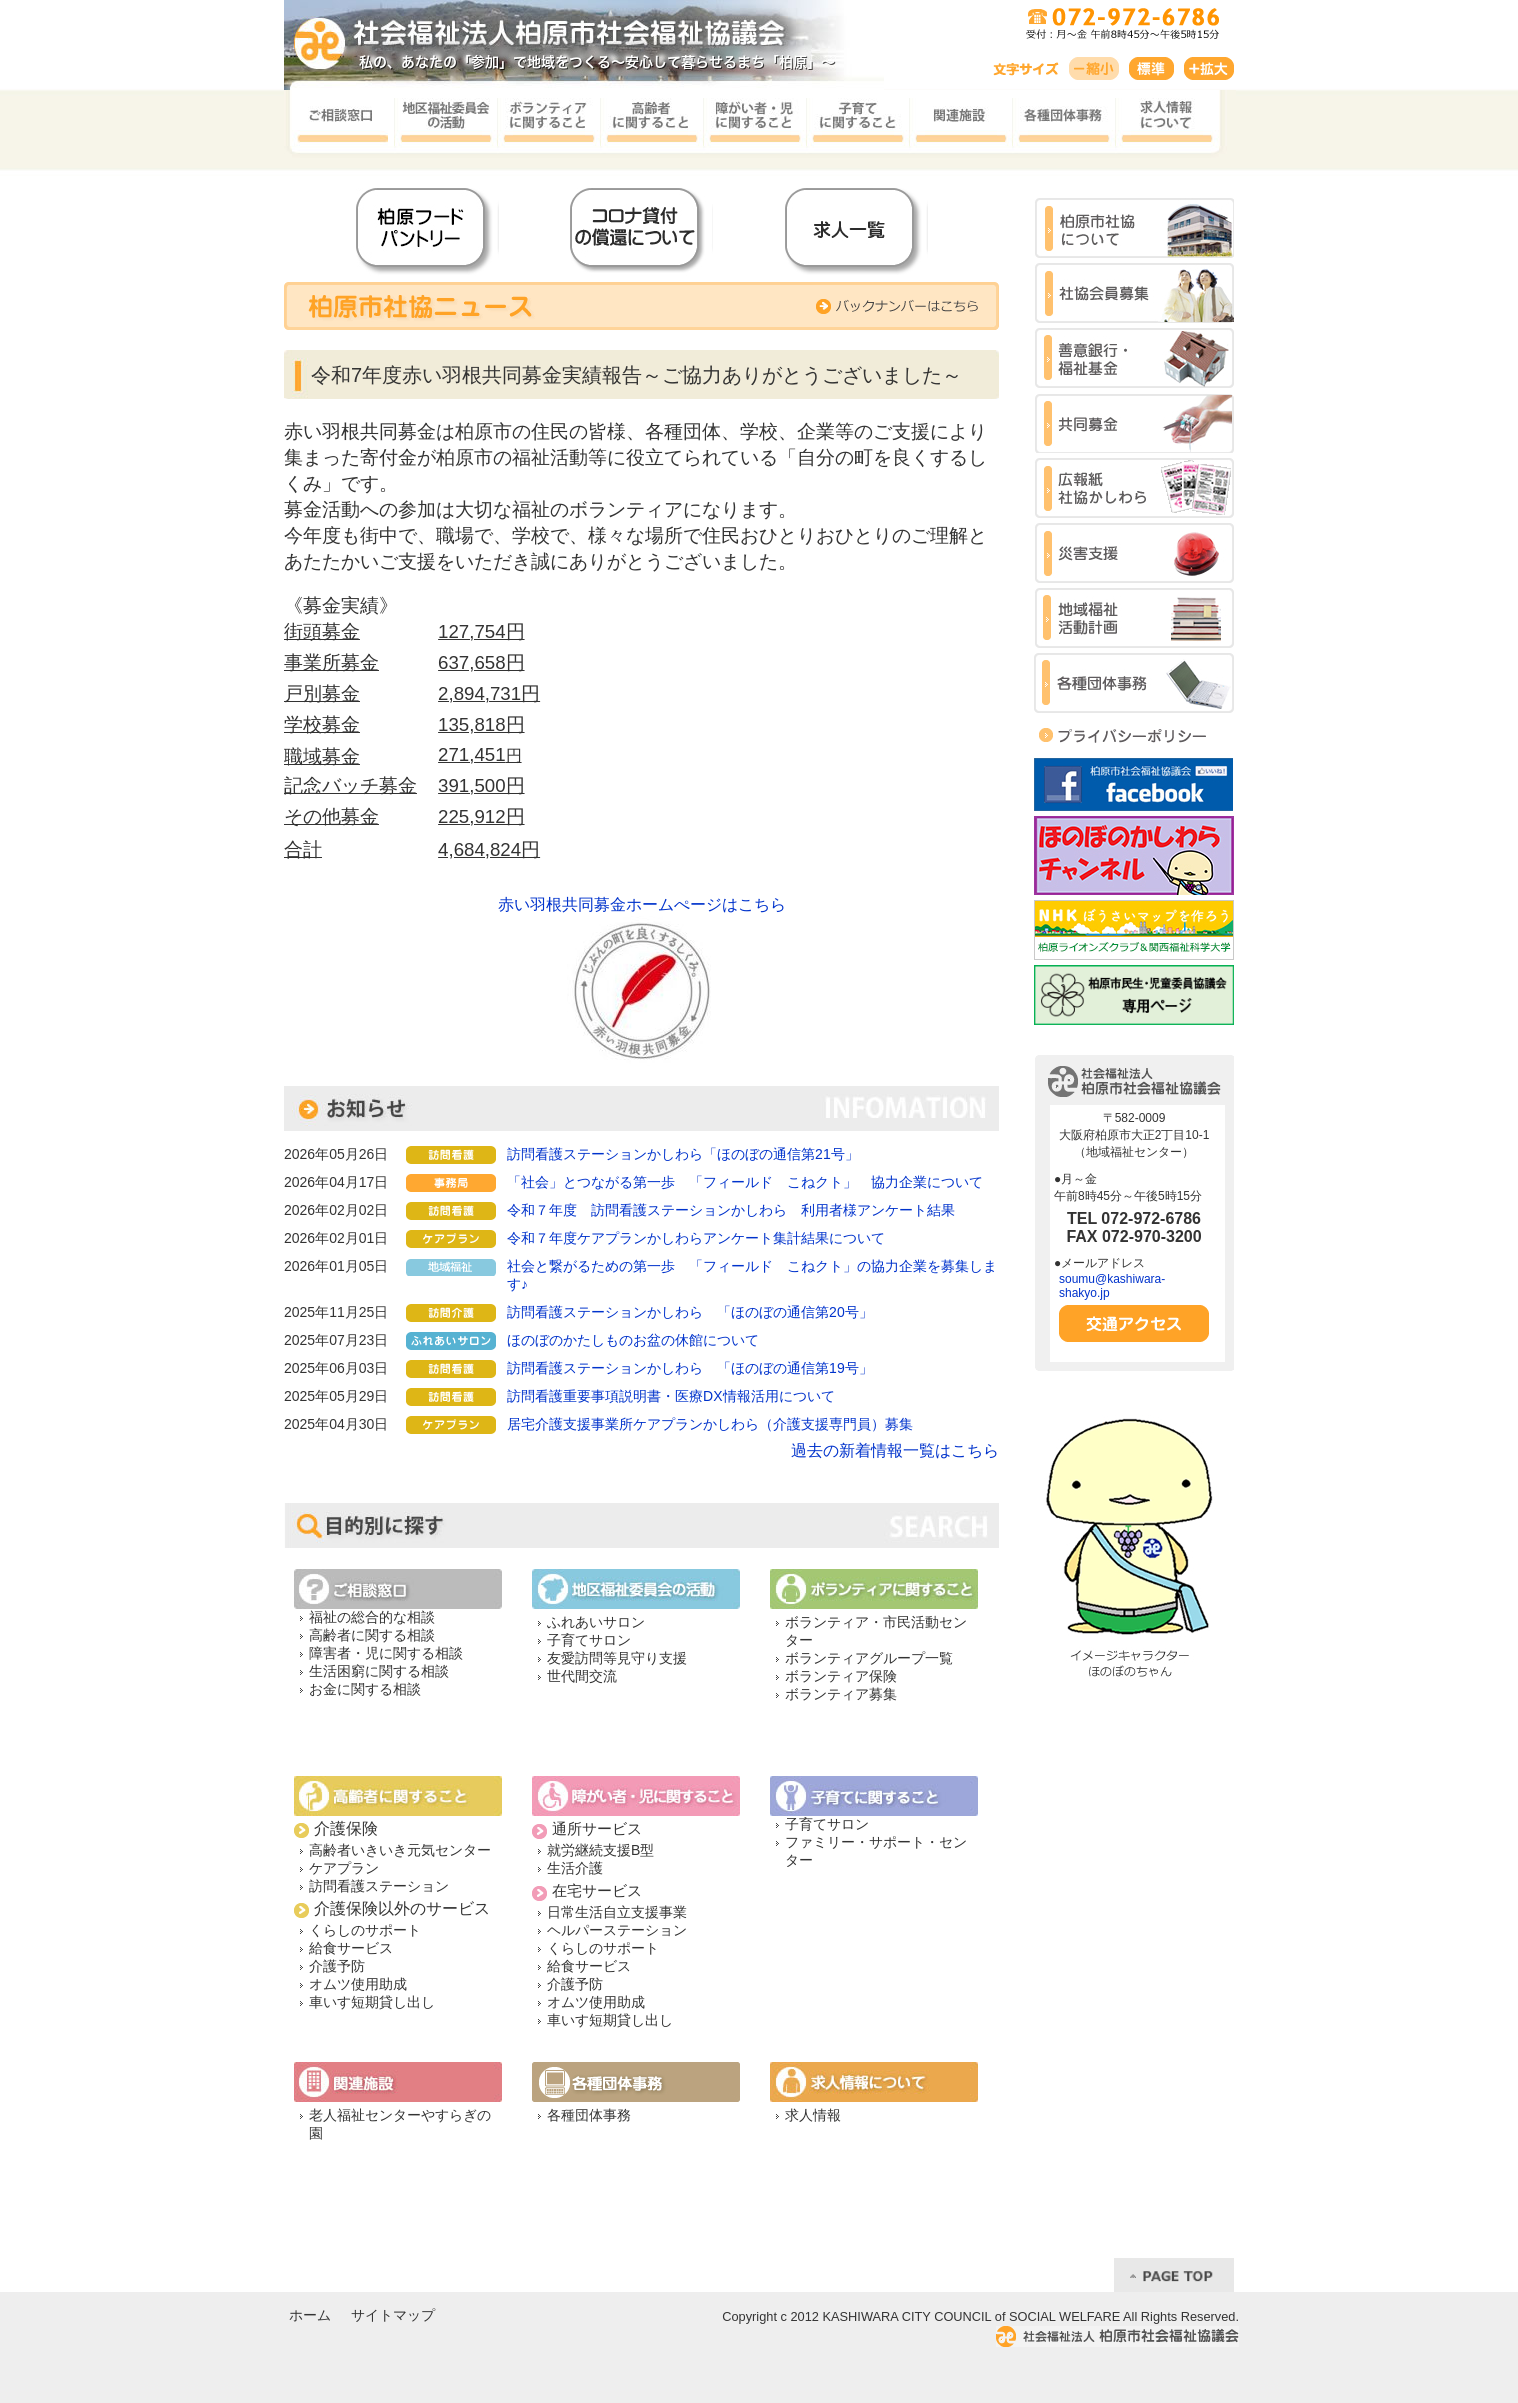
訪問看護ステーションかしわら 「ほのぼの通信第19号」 (690, 1368)
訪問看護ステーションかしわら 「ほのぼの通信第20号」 (690, 1312)
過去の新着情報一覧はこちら (895, 1450)
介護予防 (337, 1966)
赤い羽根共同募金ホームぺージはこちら (642, 904)
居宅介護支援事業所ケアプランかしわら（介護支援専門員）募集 (710, 1424)
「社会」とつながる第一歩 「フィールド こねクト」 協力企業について (745, 1182)
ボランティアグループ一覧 (869, 1658)
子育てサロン (589, 1640)
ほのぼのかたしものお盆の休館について (633, 1340)
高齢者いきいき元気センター (400, 1850)
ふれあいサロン (596, 1622)
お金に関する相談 (365, 1689)
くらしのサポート (365, 1930)
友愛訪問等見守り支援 (617, 1658)
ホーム (310, 2315)
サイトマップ (393, 2315)
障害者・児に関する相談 (386, 1653)
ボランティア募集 (841, 1694)
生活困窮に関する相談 (379, 1671)
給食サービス (351, 1948)
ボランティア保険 (841, 1676)
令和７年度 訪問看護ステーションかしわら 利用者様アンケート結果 (731, 1210)
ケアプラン (344, 1868)
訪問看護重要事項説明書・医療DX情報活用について (670, 1396)
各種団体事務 (589, 2115)
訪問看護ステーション (379, 1886)
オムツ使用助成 (358, 1984)
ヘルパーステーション (617, 1930)
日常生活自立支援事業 (617, 1912)
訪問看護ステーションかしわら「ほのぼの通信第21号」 (683, 1154)
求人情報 (813, 2115)
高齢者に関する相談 (372, 1635)
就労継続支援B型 (600, 1850)
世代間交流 (582, 1676)
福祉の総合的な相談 (372, 1617)
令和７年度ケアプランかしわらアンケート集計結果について (696, 1238)
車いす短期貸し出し (372, 2002)
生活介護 (575, 1868)
